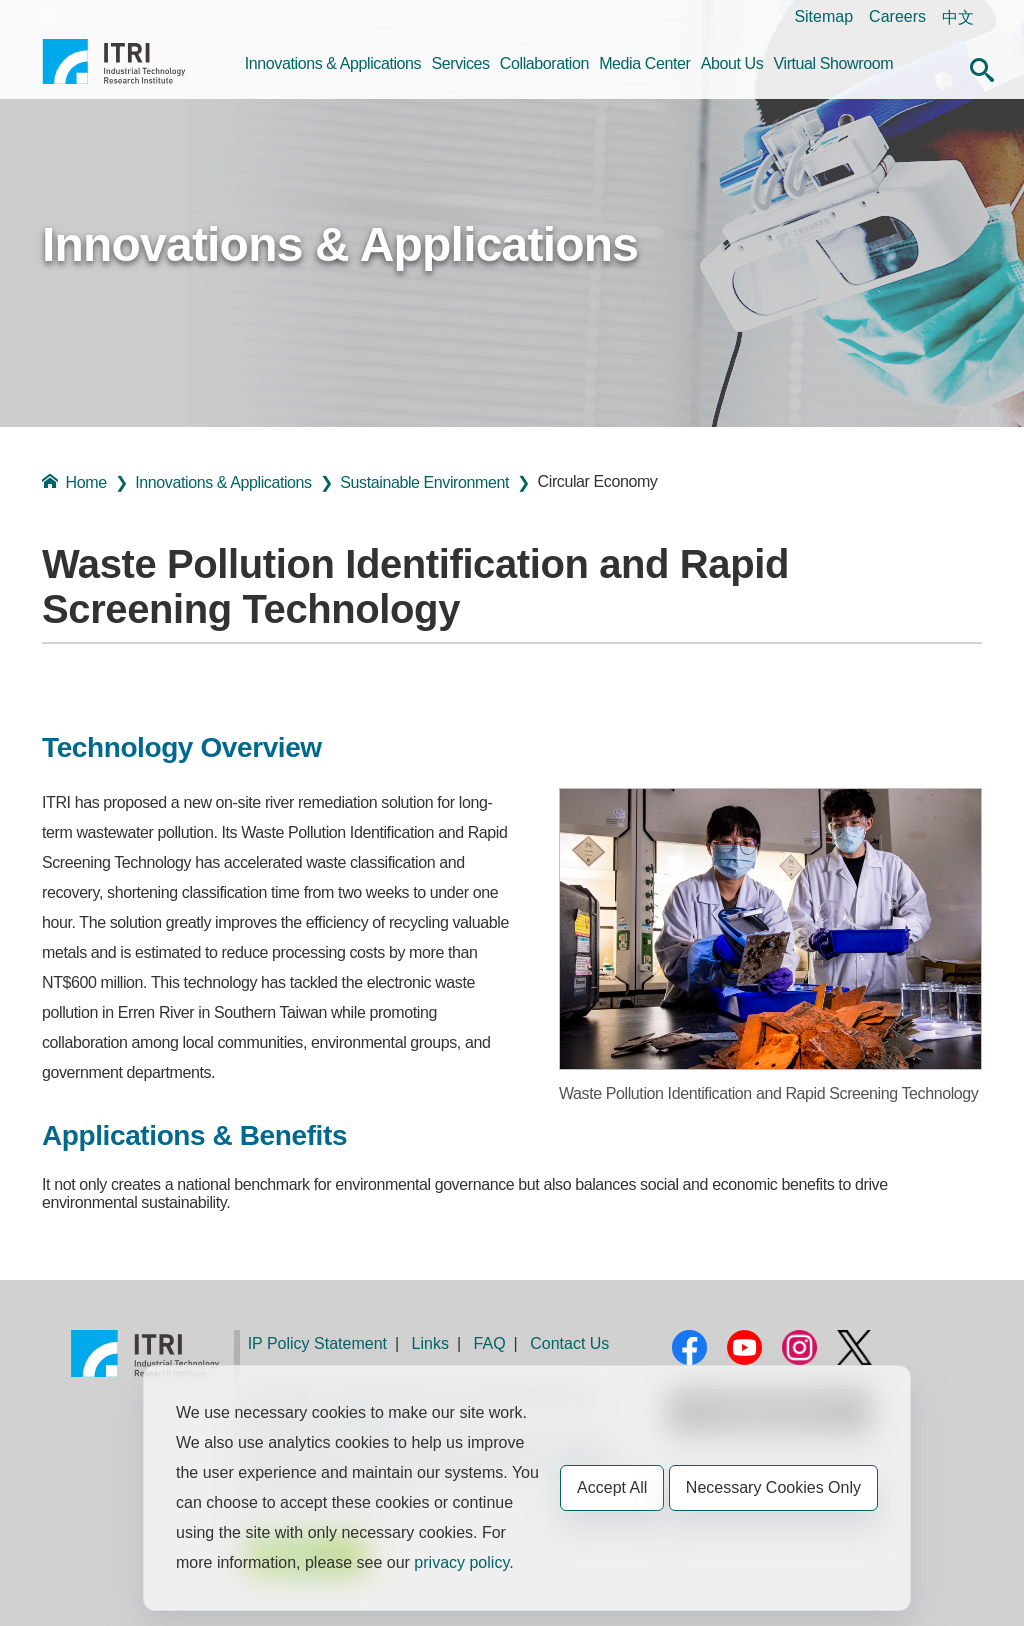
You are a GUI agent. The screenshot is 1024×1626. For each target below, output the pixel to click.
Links (430, 1343)
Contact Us (569, 1343)
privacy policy (461, 1562)
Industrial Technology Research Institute (114, 69)
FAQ (490, 1343)
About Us (732, 63)
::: (48, 16)
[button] (982, 67)
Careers (897, 16)
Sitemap (823, 16)
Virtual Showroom (834, 63)
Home (74, 482)
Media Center (644, 63)
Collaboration (544, 63)
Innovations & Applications (333, 63)
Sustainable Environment (424, 482)
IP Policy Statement (317, 1343)
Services (460, 63)
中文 (958, 17)
